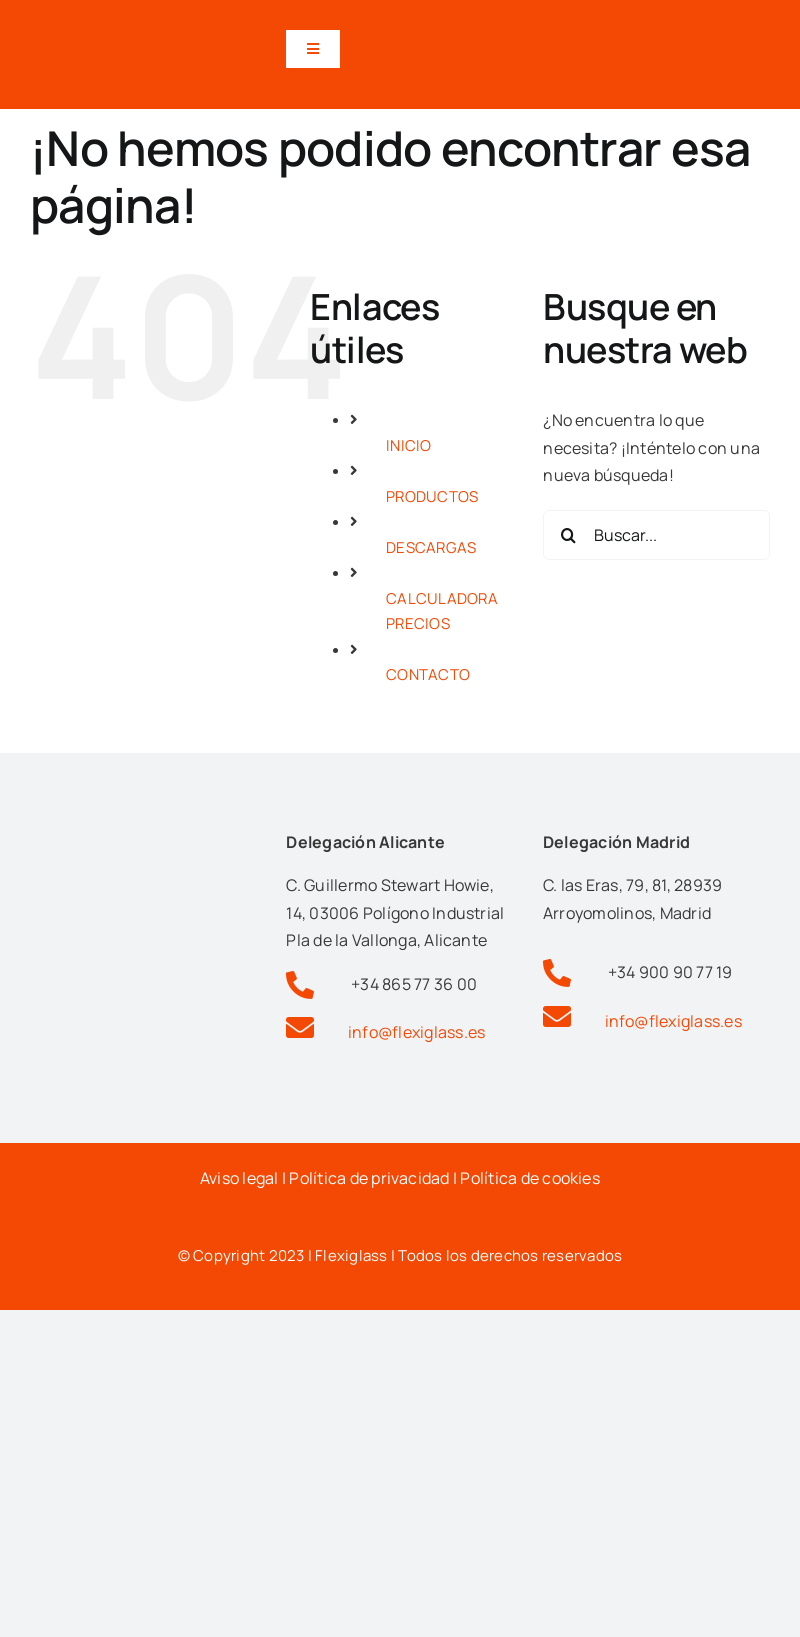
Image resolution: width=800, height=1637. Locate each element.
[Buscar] (568, 535)
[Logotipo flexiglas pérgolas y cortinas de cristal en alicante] (143, 23)
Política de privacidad (369, 1178)
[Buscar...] (656, 535)
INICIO (408, 445)
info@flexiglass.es (416, 1032)
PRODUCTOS (432, 496)
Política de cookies (530, 1178)
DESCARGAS (431, 547)
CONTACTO (428, 674)
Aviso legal (239, 1178)
